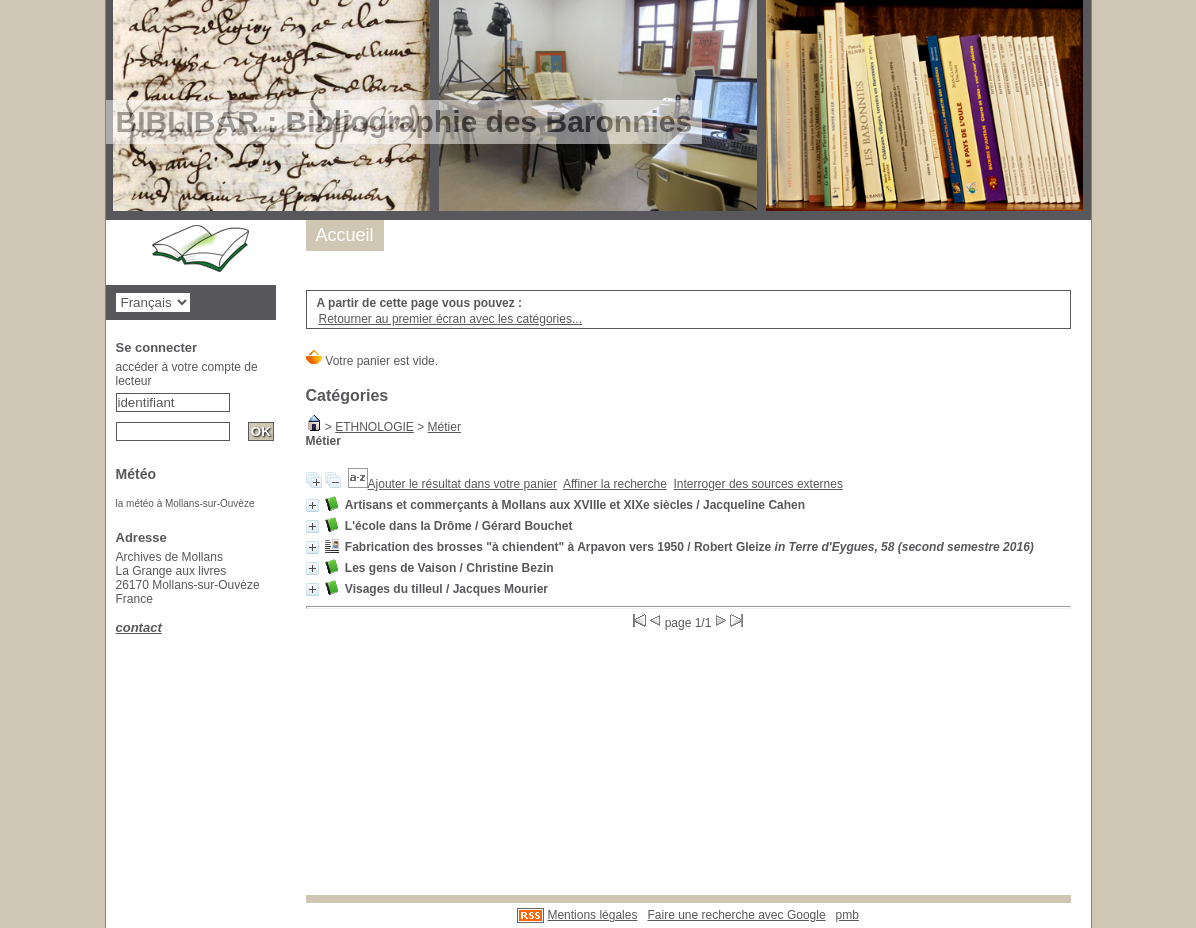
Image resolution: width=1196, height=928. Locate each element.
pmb (847, 915)
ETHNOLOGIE (374, 427)
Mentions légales (592, 915)
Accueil (345, 235)
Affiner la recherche (615, 484)
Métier (444, 427)
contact (139, 627)
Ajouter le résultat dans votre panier (462, 484)
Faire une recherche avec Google (736, 915)
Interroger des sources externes (758, 484)
